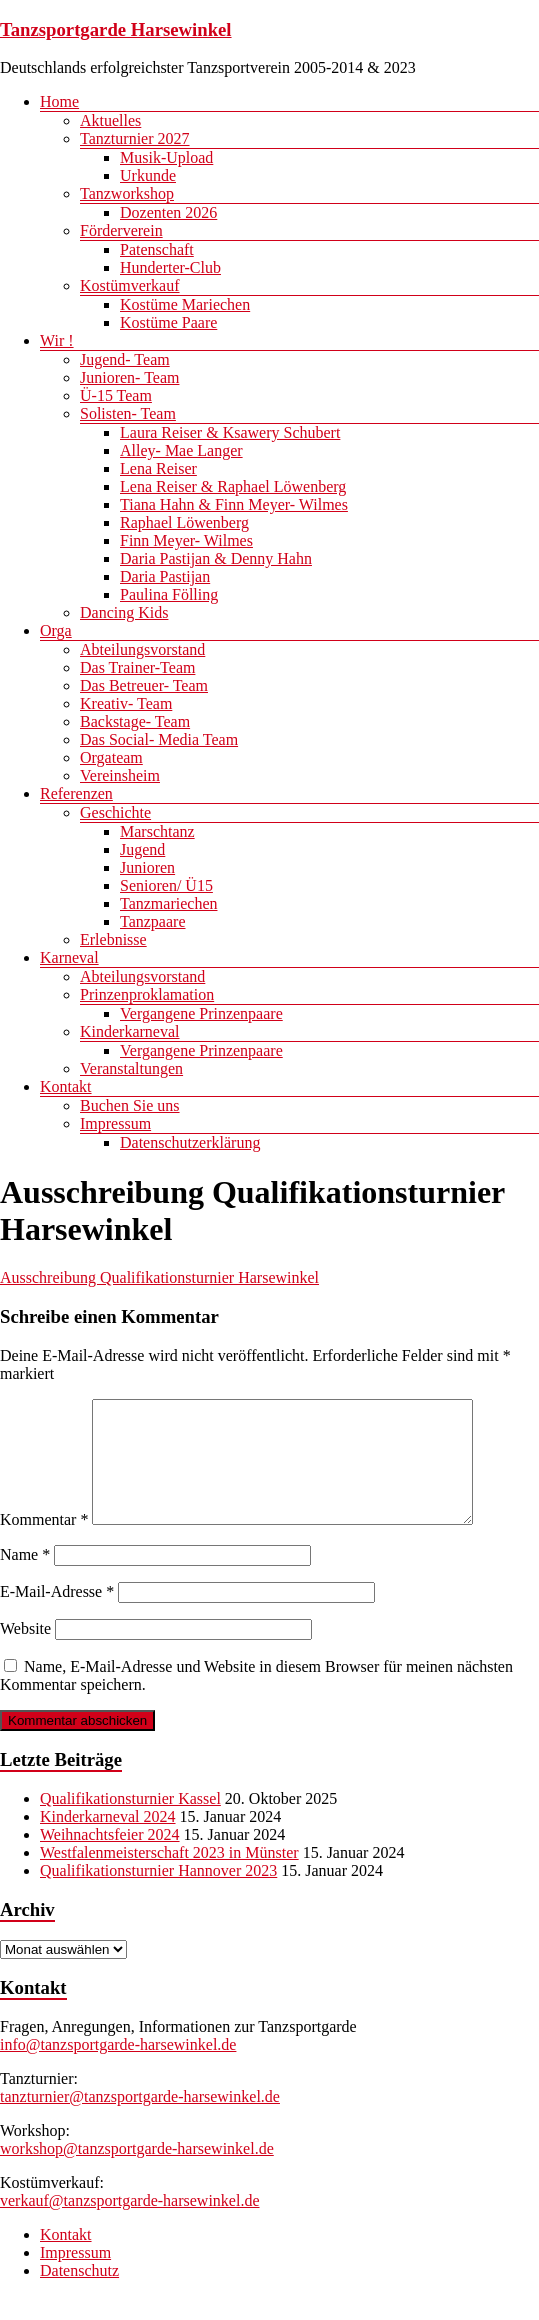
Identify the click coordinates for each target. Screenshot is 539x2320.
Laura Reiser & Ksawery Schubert (230, 432)
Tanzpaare (153, 921)
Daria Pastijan (165, 576)
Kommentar (44, 1543)
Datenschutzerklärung (190, 1142)
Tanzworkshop (127, 193)
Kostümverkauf (130, 285)
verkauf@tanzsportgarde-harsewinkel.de (130, 2224)
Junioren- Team (129, 377)
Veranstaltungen (131, 1068)
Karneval (69, 957)
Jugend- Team (125, 359)
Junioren (147, 867)
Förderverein (121, 230)
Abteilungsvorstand (142, 649)
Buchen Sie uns (130, 1105)
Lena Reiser (158, 468)
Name (25, 1578)
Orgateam (111, 757)
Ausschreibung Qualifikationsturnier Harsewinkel (159, 1277)
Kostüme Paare (168, 322)
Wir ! (57, 340)
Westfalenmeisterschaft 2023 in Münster (169, 1876)
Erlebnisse (113, 939)
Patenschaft (157, 249)
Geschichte (115, 812)
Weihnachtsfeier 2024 (110, 1858)
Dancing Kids (124, 612)
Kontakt (66, 1086)
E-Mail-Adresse (57, 1615)
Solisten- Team (128, 413)
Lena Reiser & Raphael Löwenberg (233, 486)
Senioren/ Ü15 (166, 885)
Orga (56, 630)
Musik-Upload (166, 157)
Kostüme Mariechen (185, 304)
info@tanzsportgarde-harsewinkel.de (118, 2068)
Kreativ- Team (126, 703)
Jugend (142, 849)
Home (59, 101)
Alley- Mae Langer (181, 450)
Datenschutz (79, 2294)
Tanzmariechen (168, 903)
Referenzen (76, 793)
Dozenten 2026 (168, 212)
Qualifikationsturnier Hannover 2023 (158, 1894)
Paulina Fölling (169, 594)
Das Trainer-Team (137, 667)
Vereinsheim (120, 775)
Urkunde (148, 175)
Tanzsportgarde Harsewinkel (116, 29)
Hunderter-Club (170, 267)
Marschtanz (157, 831)
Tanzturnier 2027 (135, 138)
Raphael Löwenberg (184, 522)
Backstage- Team (135, 721)
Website (25, 1652)
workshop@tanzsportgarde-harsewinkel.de (137, 2172)
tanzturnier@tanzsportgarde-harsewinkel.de (140, 2120)
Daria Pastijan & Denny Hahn (216, 558)
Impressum (115, 1123)
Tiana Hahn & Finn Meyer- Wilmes (234, 504)
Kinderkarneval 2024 (108, 1840)
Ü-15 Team (116, 395)
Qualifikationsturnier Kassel (130, 1822)
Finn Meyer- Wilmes (186, 540)
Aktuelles (110, 120)
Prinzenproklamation (147, 994)
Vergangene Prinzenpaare (201, 1013)
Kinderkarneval (130, 1031)
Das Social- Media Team (159, 739)
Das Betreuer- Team (144, 685)
